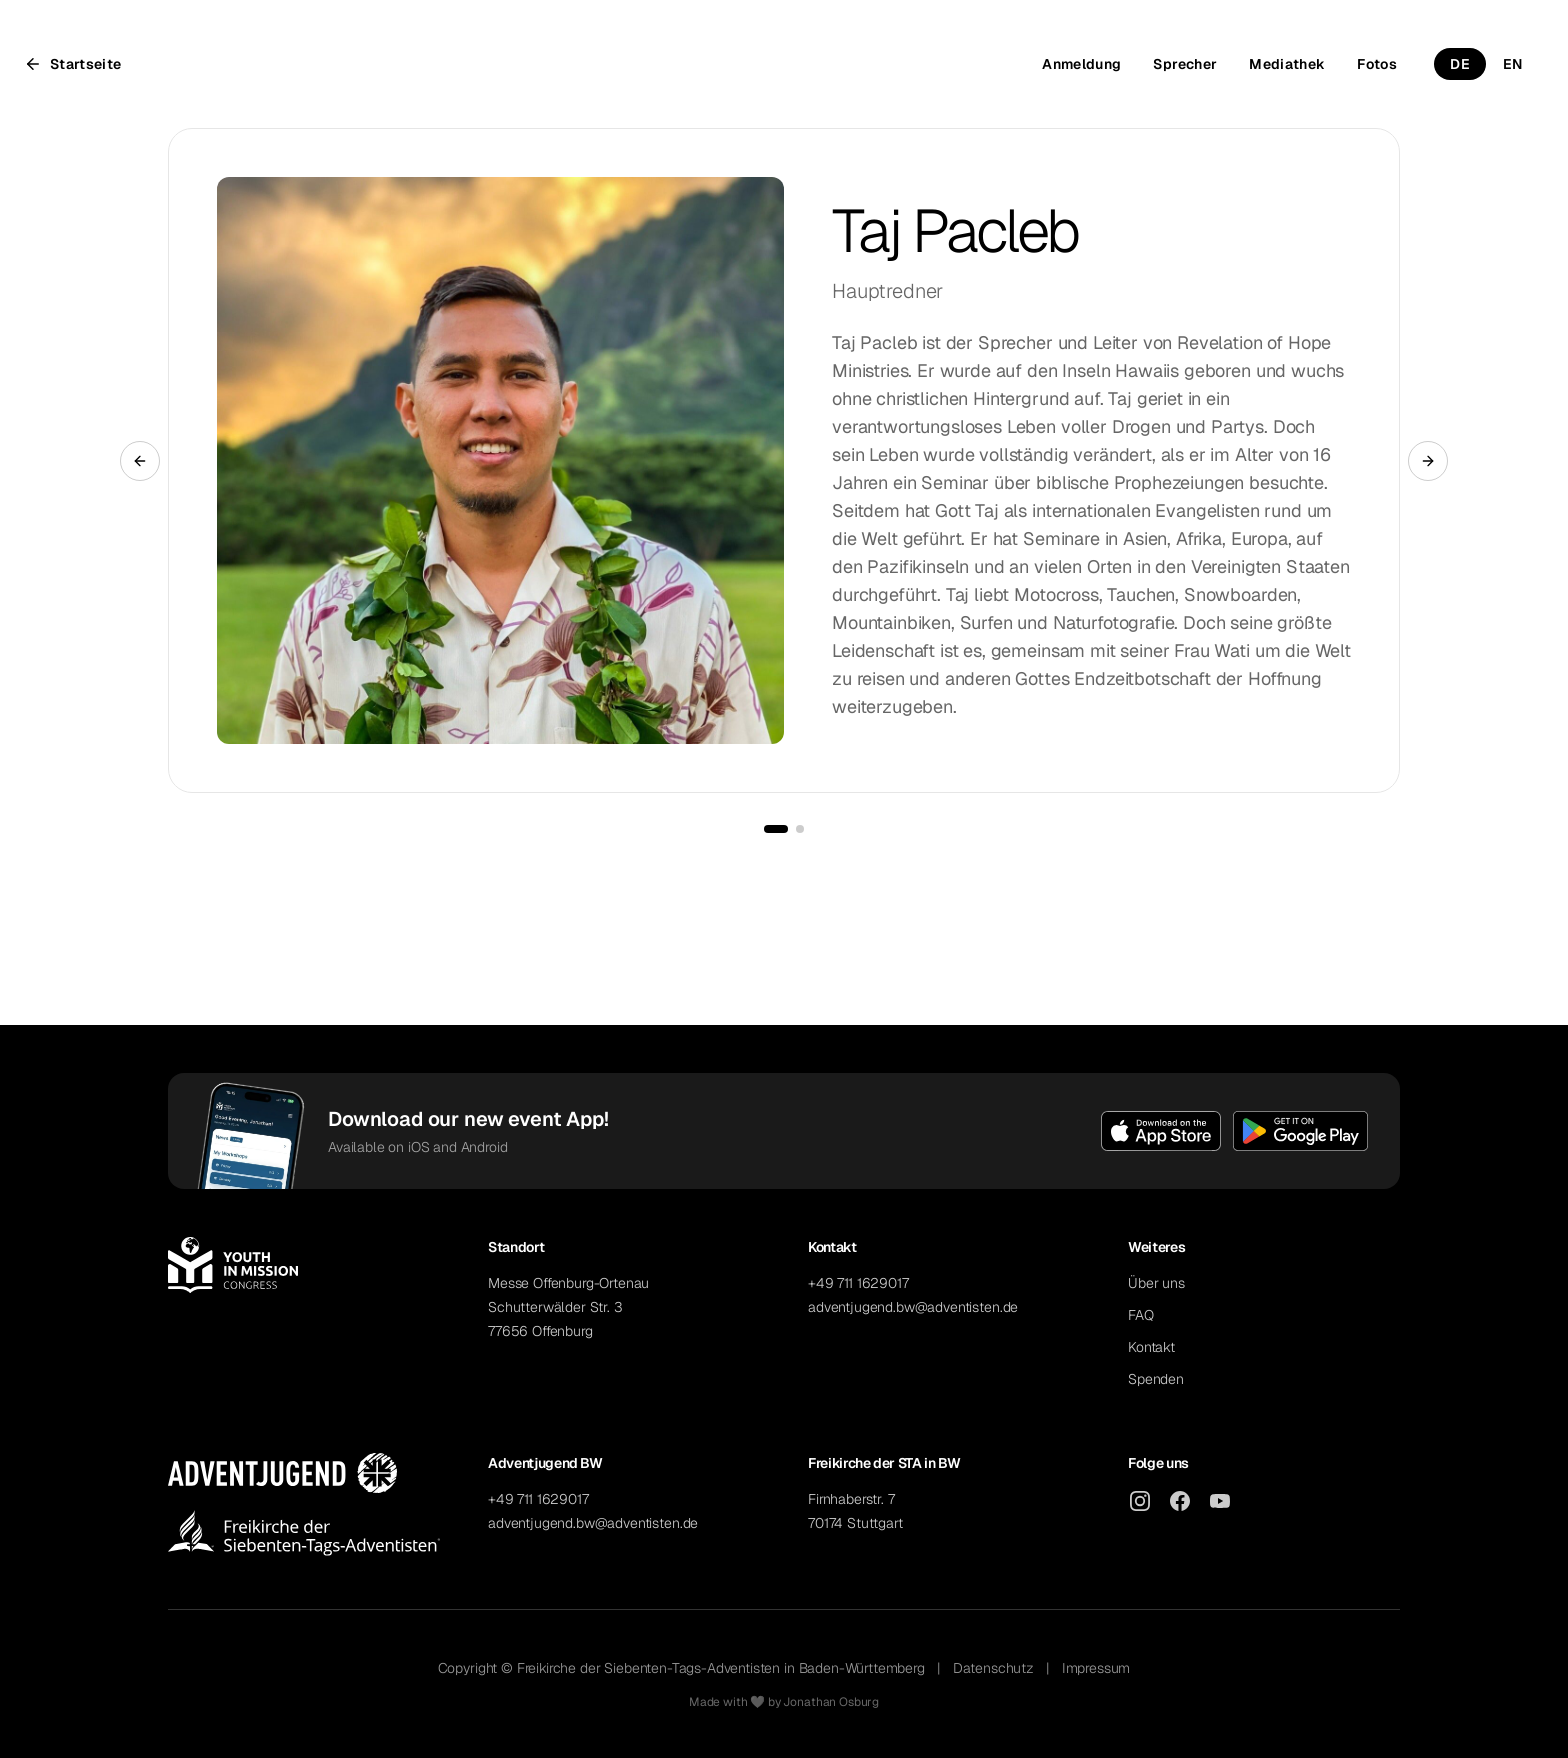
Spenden (1156, 1379)
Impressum (1096, 1668)
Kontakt (1151, 1347)
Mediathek (1287, 64)
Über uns (1156, 1283)
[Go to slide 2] (800, 829)
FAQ (1141, 1315)
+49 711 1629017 (858, 1283)
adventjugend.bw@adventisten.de (913, 1307)
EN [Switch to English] (1513, 64)
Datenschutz (993, 1668)
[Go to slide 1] (776, 829)
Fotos (1377, 64)
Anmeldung (1081, 64)
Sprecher (1185, 64)
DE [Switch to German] (1460, 64)
